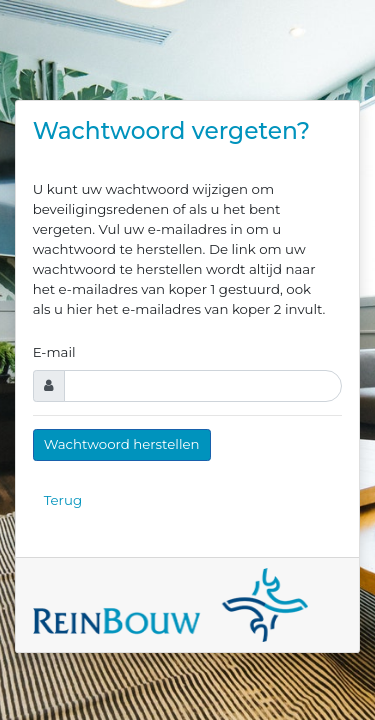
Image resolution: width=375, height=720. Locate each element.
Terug (63, 500)
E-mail (54, 352)
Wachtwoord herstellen (122, 444)
